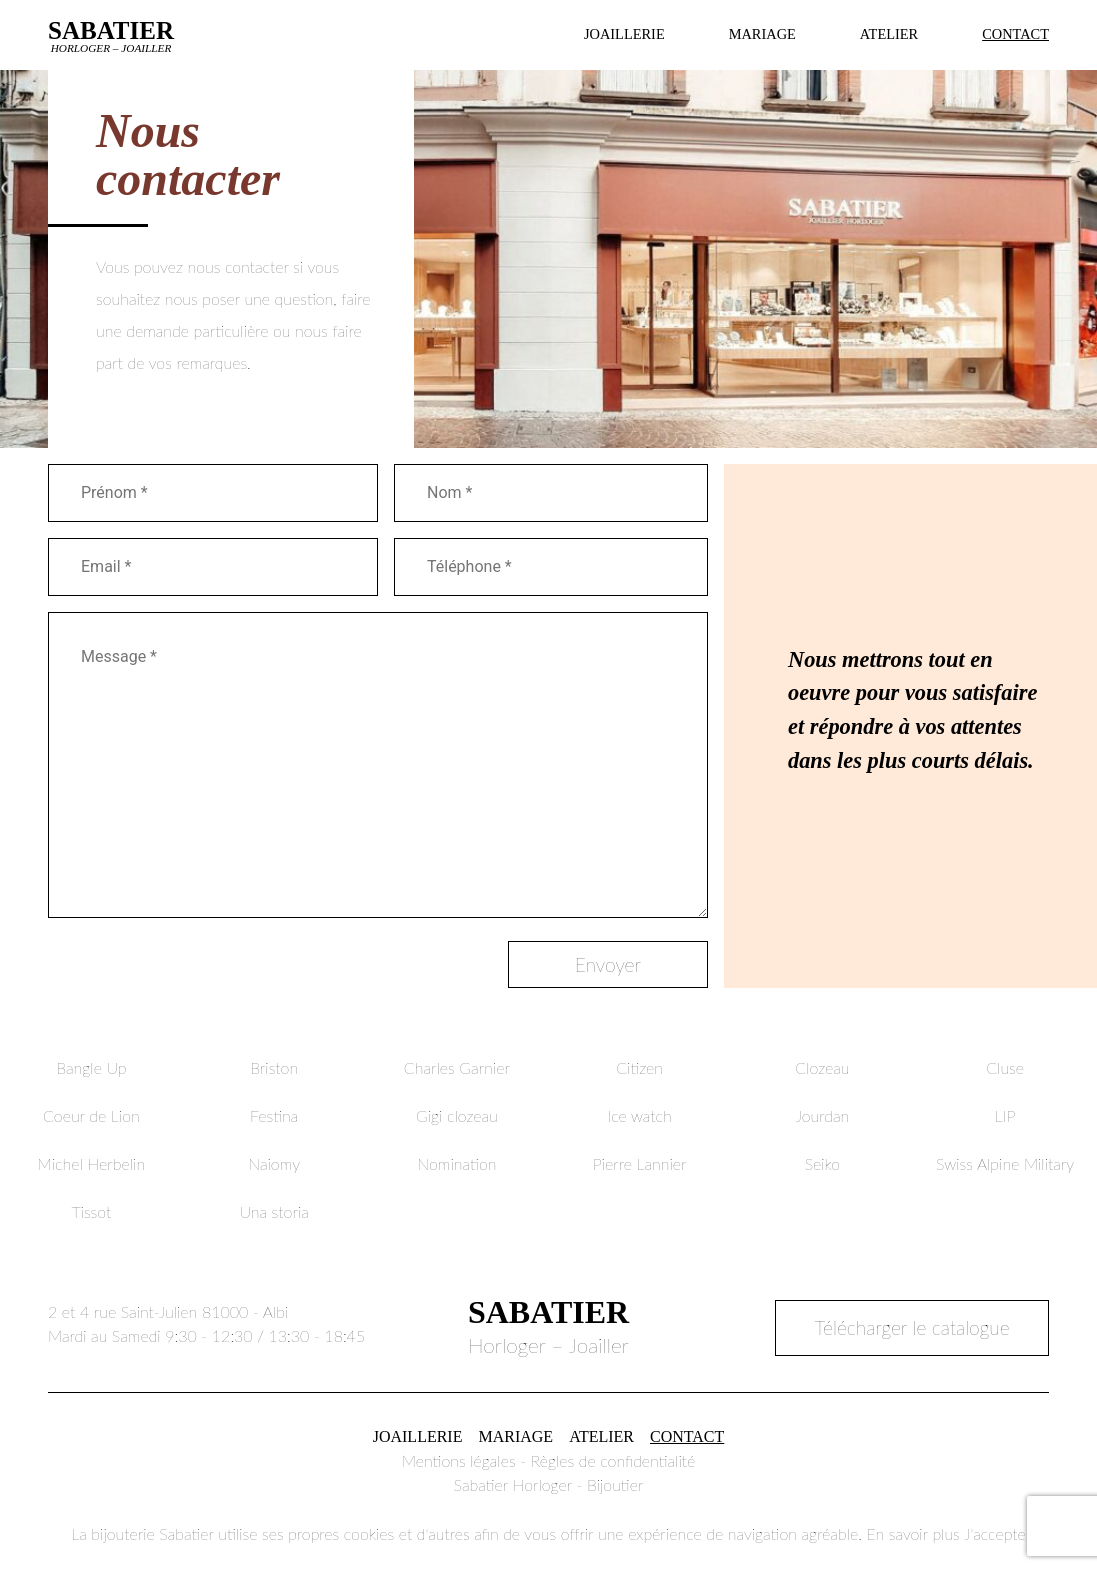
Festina (274, 1115)
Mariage (762, 34)
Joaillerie (624, 34)
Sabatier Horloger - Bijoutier (549, 1484)
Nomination (456, 1163)
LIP (1005, 1115)
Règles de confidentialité (613, 1460)
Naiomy (274, 1163)
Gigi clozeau (457, 1115)
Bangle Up (91, 1067)
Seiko (822, 1163)
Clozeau (822, 1067)
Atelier (889, 34)
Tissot (91, 1211)
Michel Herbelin (92, 1163)
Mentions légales (459, 1460)
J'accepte (995, 1533)
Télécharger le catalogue (912, 1327)
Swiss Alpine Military (1005, 1163)
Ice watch (640, 1115)
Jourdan (823, 1115)
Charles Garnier (457, 1067)
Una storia (273, 1211)
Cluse (1005, 1067)
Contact (1015, 34)
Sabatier (111, 35)
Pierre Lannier (640, 1163)
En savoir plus (912, 1533)
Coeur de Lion (91, 1115)
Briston (274, 1067)
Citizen (639, 1067)
